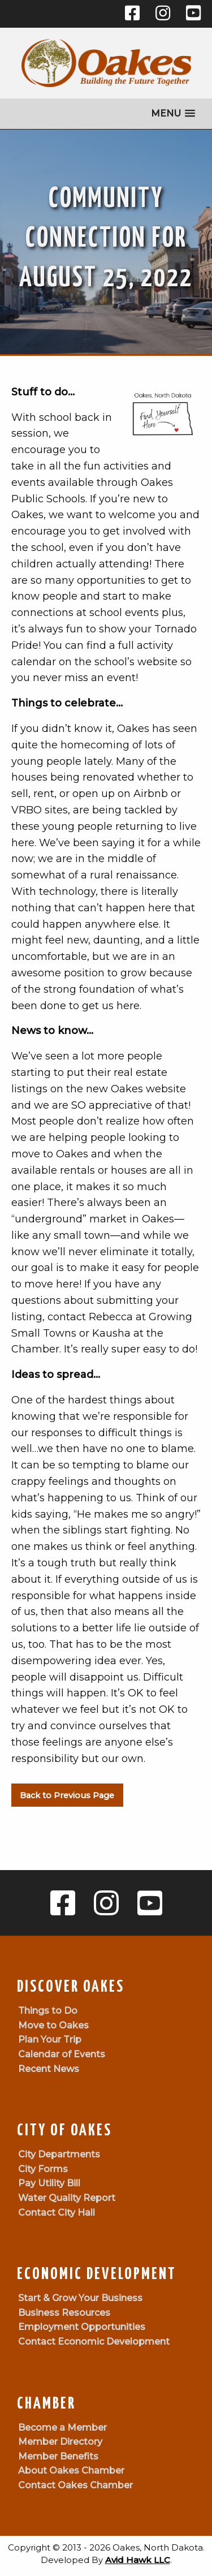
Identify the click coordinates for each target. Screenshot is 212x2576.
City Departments (59, 2154)
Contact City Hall (56, 2212)
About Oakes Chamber (71, 2470)
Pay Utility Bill (49, 2183)
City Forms (43, 2169)
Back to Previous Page (67, 1795)
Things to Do (47, 2010)
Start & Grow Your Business (80, 2298)
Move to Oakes (53, 2025)
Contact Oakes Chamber (75, 2485)
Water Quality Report (66, 2197)
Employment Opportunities (81, 2326)
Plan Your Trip (49, 2039)
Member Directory (60, 2441)
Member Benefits (58, 2456)
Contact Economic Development (94, 2341)
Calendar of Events (61, 2054)
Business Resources (64, 2312)
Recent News (48, 2069)
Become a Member (62, 2427)
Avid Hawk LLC (137, 2560)
